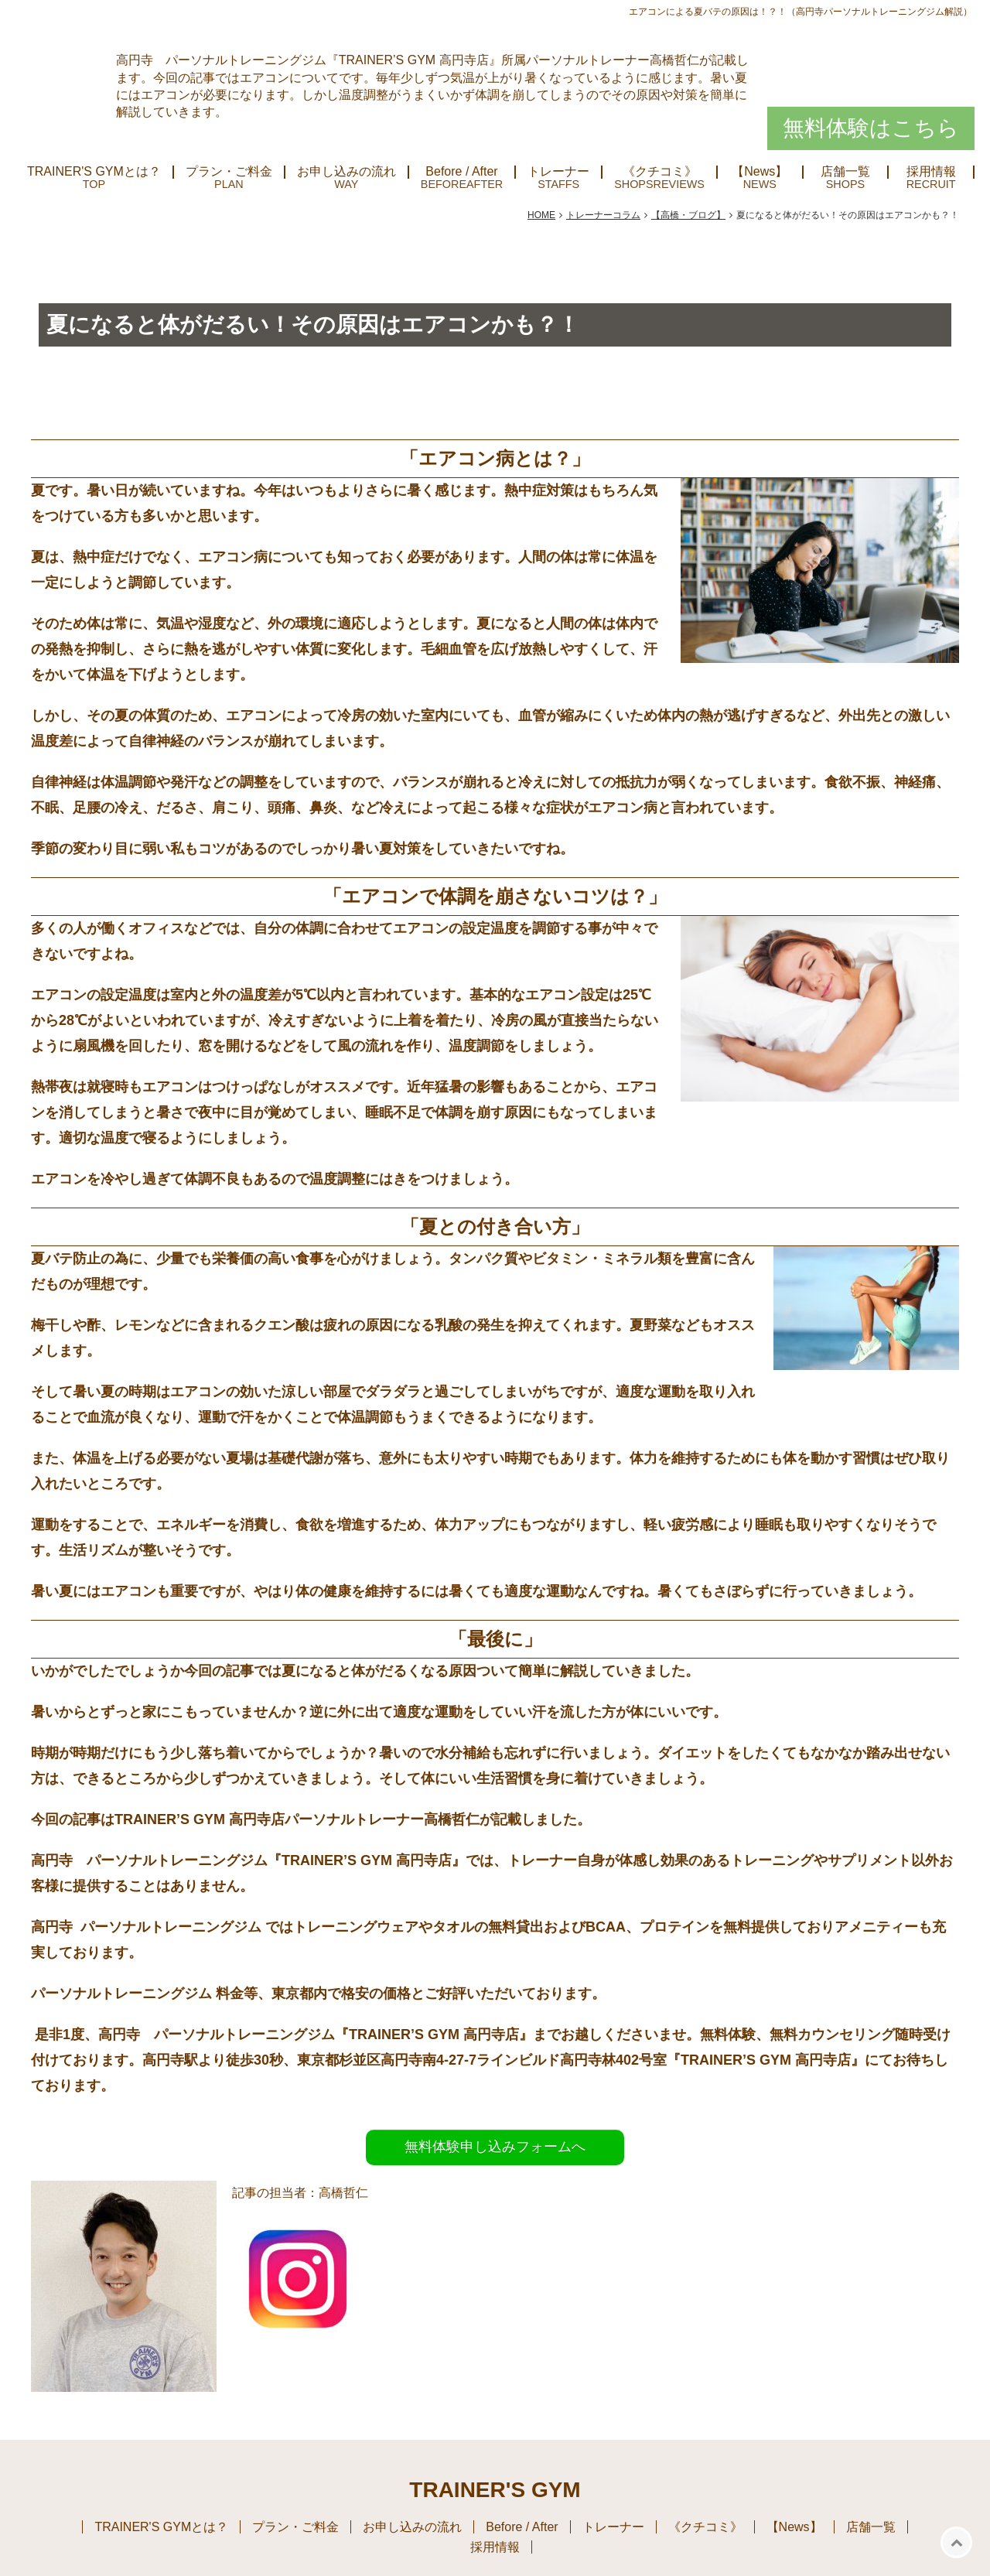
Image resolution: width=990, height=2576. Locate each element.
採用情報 (931, 172)
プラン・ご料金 (229, 172)
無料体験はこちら (871, 128)
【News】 (759, 172)
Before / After (461, 172)
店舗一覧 (845, 172)
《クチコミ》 (660, 172)
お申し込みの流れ (346, 172)
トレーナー (558, 172)
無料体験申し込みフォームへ (495, 2146)
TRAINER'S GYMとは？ (94, 172)
